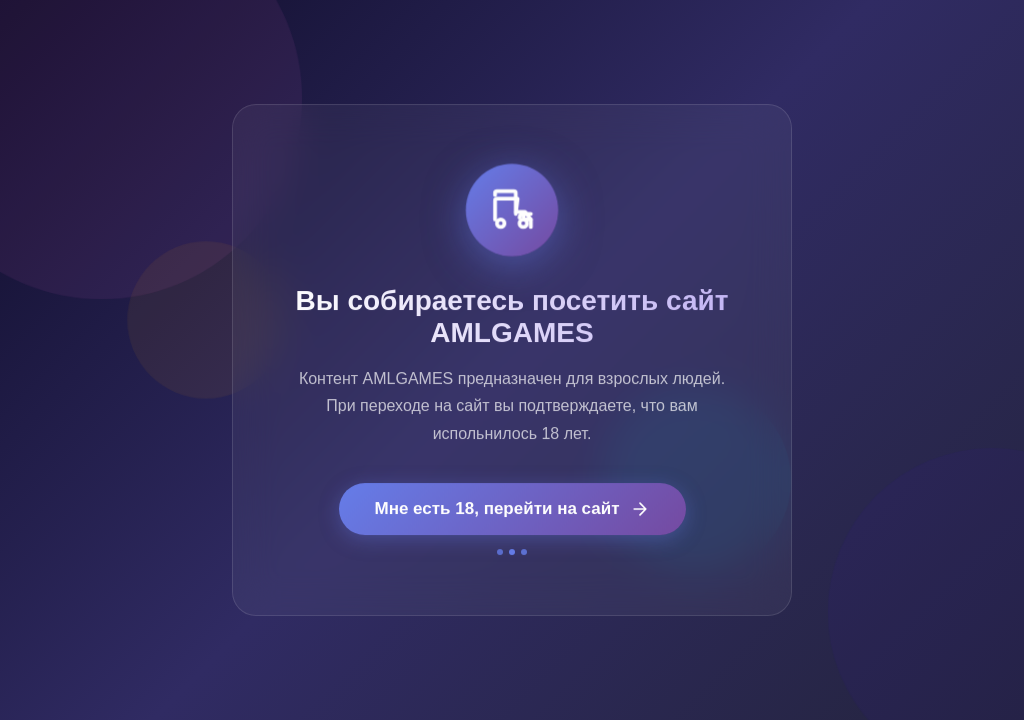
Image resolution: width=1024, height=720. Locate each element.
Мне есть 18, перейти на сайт (512, 509)
